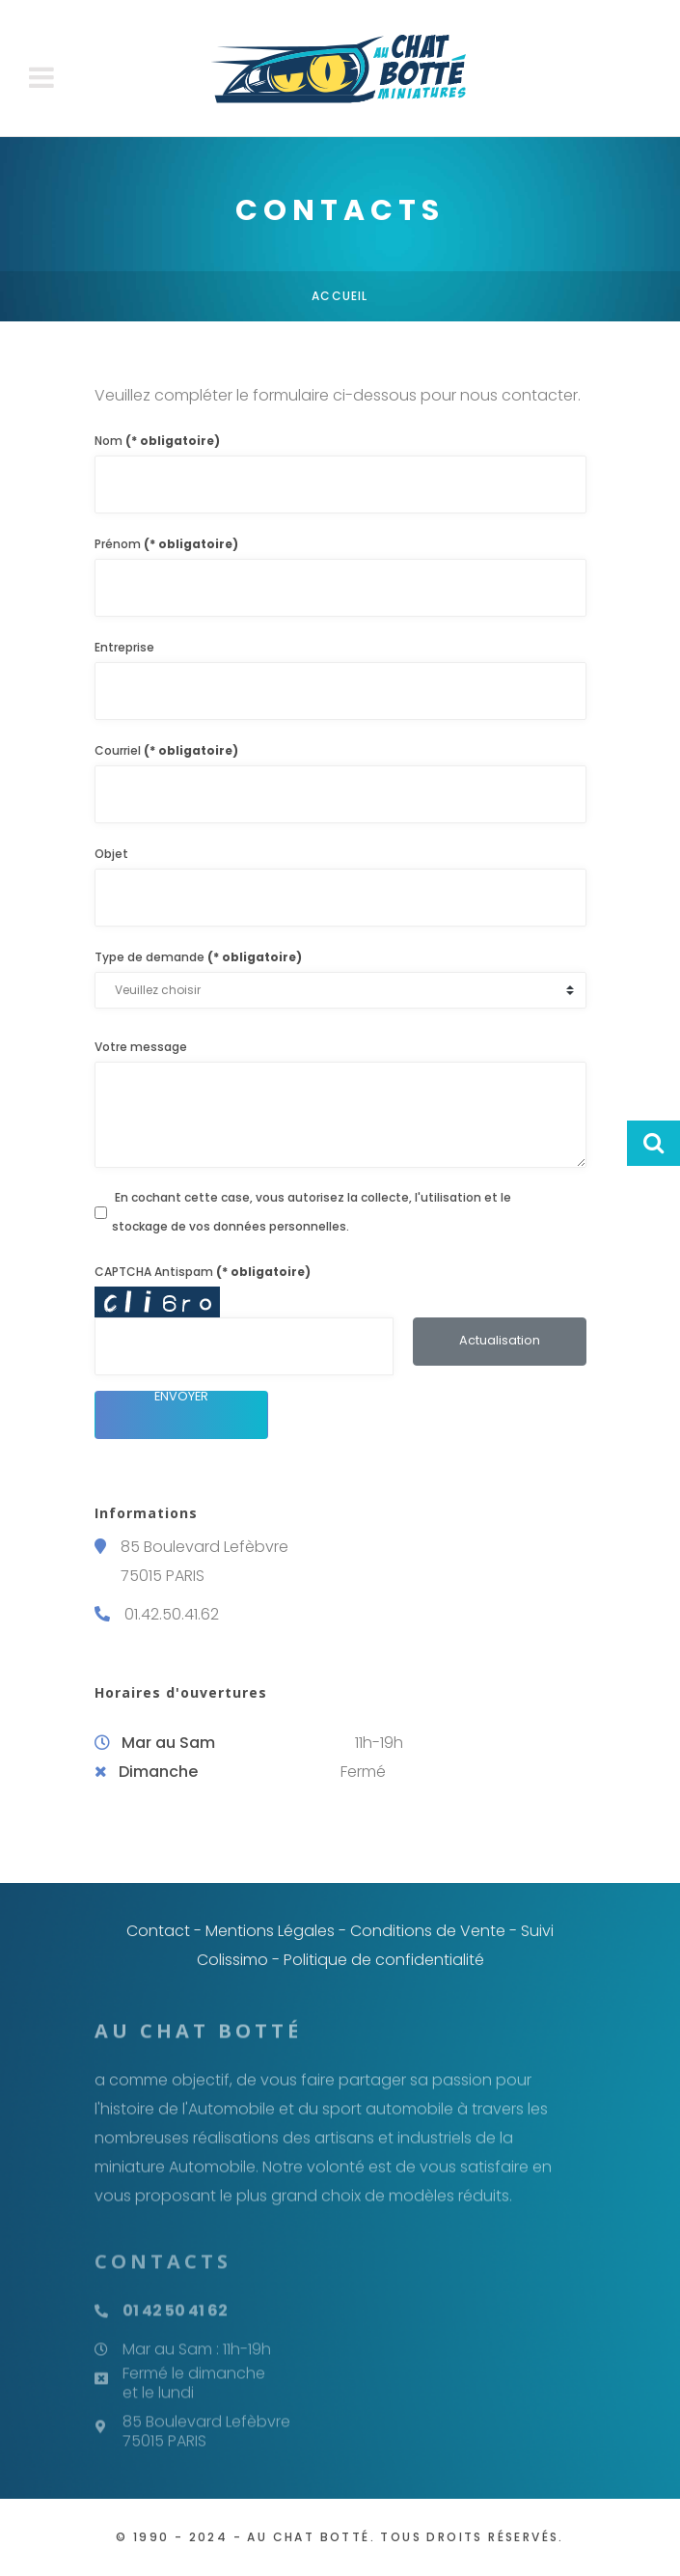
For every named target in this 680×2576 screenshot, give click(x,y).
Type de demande (198, 957)
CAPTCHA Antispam (203, 1271)
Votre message (141, 1047)
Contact (158, 1931)
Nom (157, 440)
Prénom (166, 544)
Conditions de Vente (427, 1931)
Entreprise (124, 647)
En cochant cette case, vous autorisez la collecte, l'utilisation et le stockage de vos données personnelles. (311, 1211)
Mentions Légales (270, 1931)
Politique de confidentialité (384, 1960)
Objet (111, 853)
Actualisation (499, 1340)
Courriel (166, 750)
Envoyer (181, 1397)
